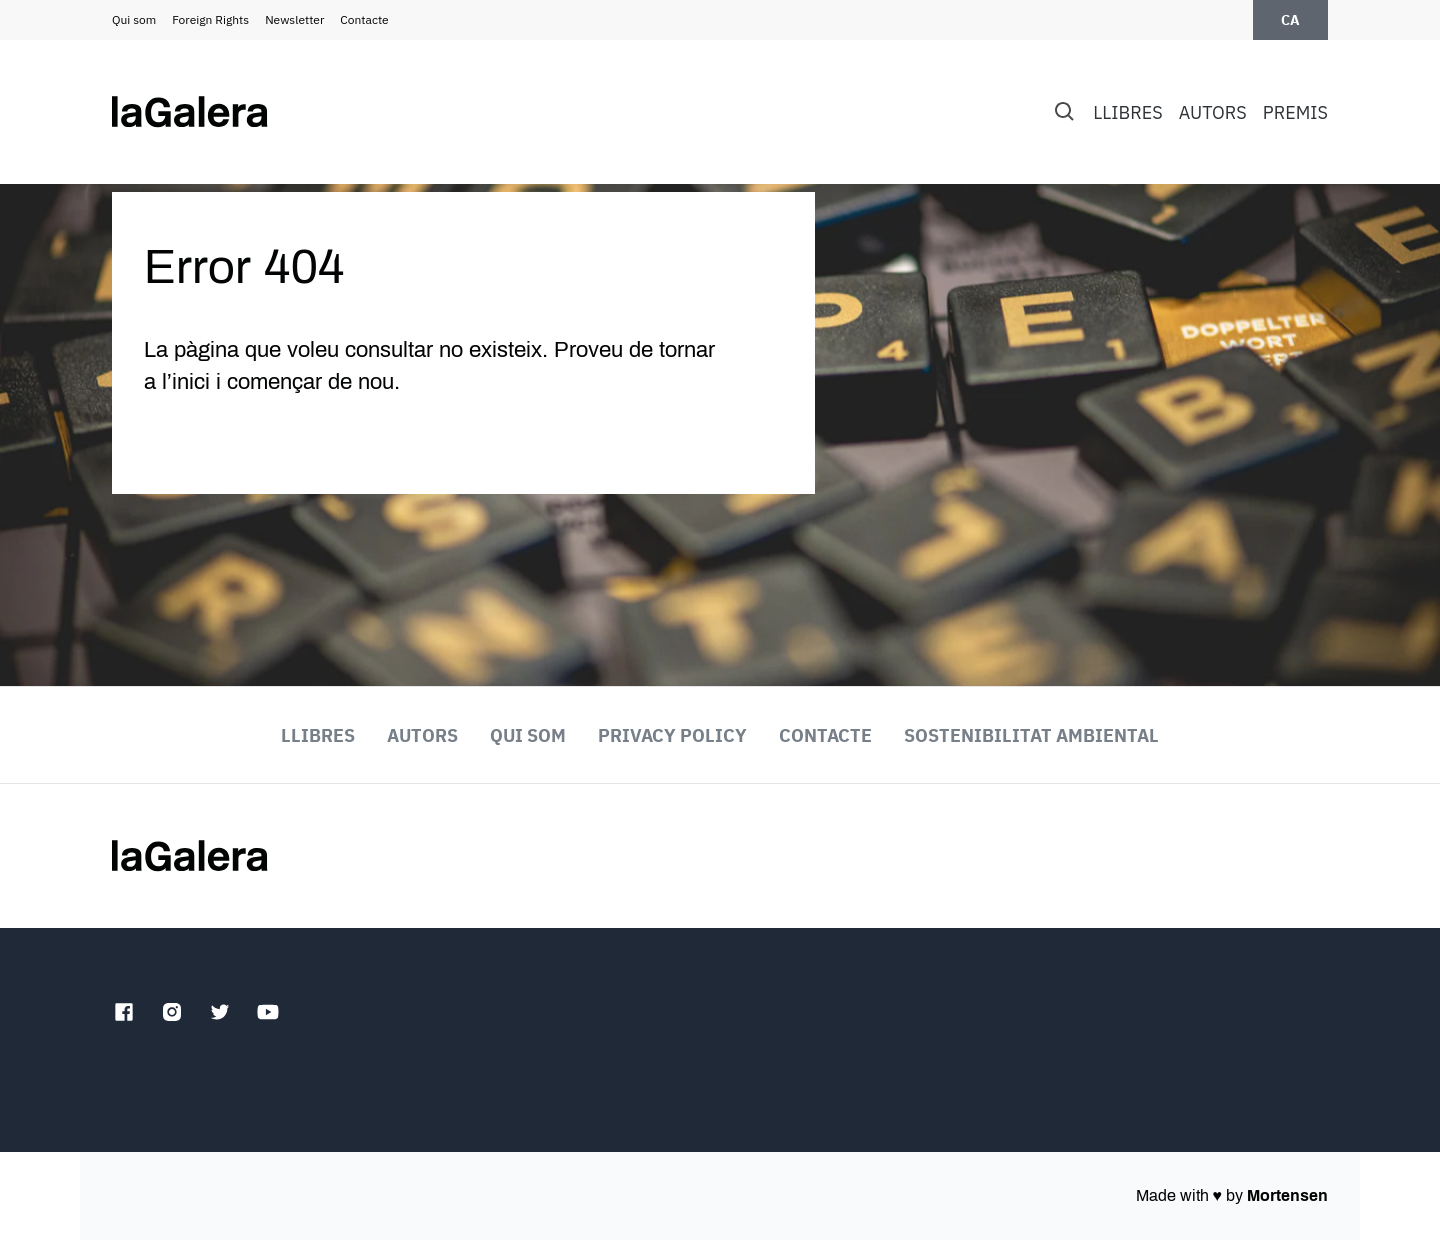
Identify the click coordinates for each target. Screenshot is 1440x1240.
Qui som (134, 19)
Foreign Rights (210, 19)
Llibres (1127, 112)
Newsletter (294, 19)
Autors (1213, 112)
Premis (1295, 112)
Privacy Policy (672, 735)
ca (1290, 20)
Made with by (1232, 1195)
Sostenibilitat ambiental (1031, 735)
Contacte (364, 19)
